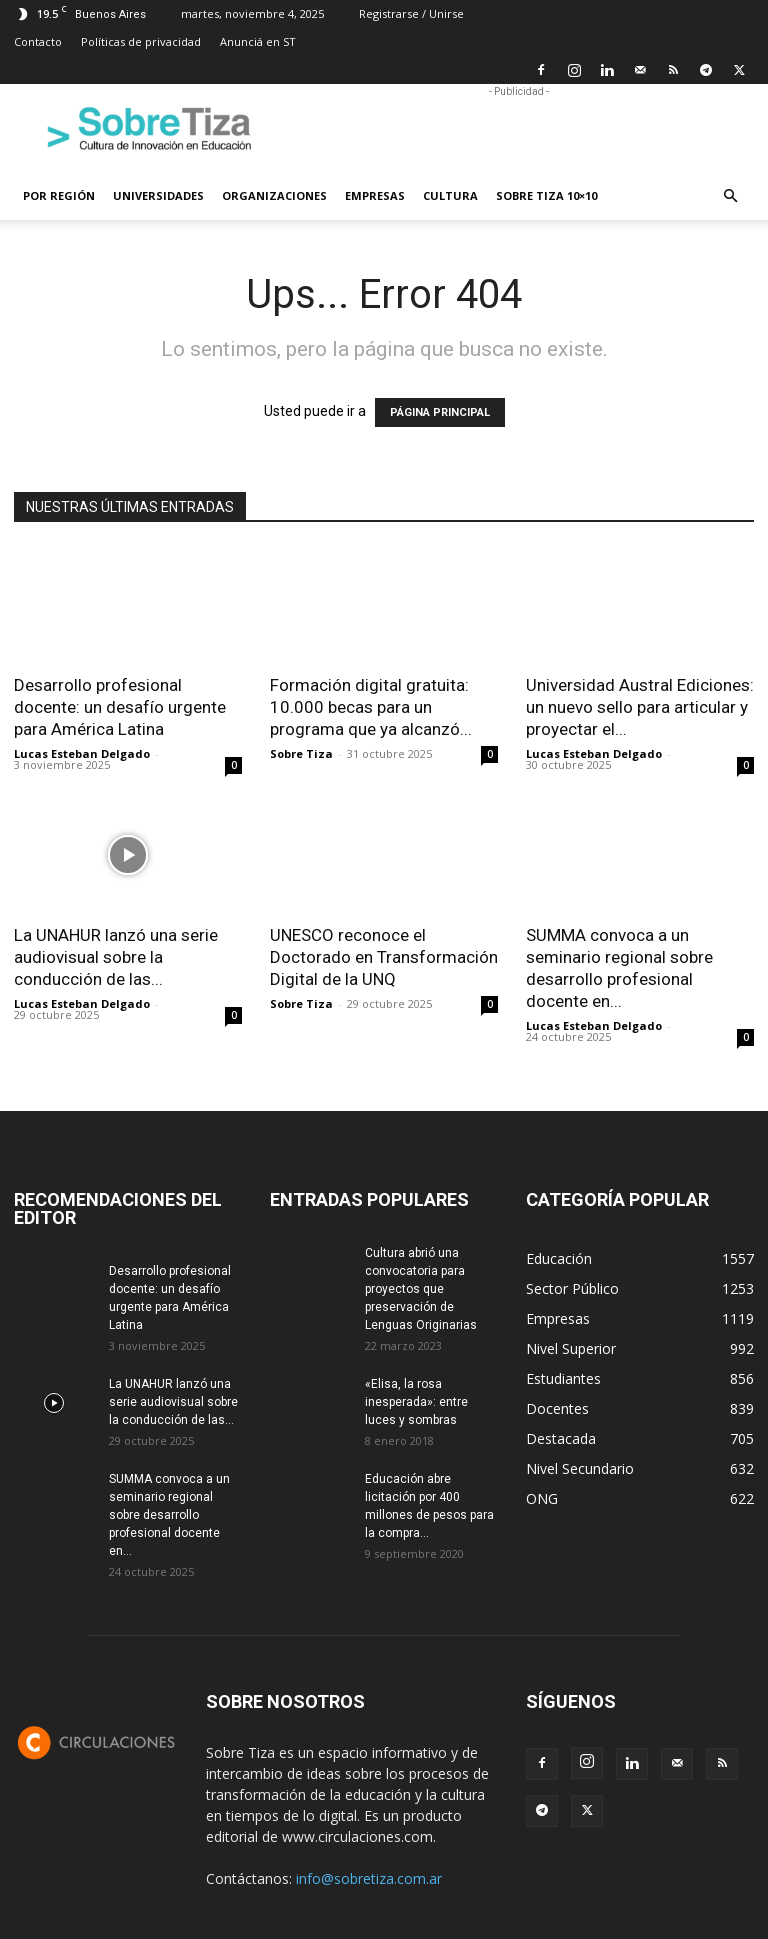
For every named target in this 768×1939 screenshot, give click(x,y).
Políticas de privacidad (141, 41)
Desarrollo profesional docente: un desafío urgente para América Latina (120, 707)
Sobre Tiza (301, 753)
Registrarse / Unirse (411, 13)
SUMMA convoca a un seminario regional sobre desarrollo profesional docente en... (169, 1515)
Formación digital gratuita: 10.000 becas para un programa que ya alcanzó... (371, 707)
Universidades (158, 195)
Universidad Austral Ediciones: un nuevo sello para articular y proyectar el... (640, 707)
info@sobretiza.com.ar (369, 1878)
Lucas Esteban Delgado (82, 753)
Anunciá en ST (258, 41)
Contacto (38, 41)
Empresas (375, 195)
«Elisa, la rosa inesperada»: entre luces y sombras (416, 1402)
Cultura (450, 195)
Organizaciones (274, 195)
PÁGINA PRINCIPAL (440, 412)
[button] (730, 196)
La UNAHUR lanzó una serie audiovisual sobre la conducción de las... (116, 957)
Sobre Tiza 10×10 (546, 195)
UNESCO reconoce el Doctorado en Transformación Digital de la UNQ (384, 957)
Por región (59, 195)
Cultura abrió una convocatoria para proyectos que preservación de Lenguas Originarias (421, 1289)
